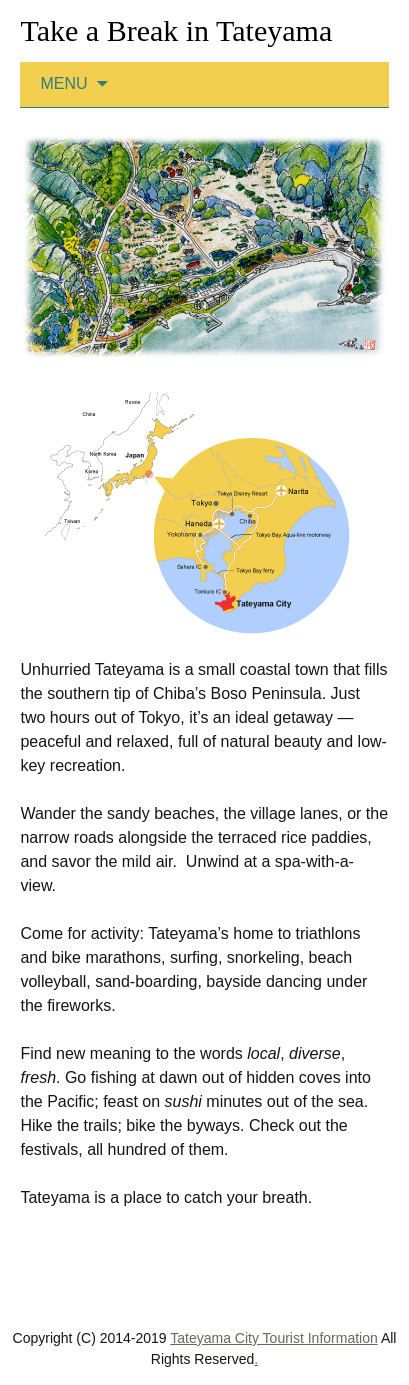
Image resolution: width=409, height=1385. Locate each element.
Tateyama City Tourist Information (274, 1338)
